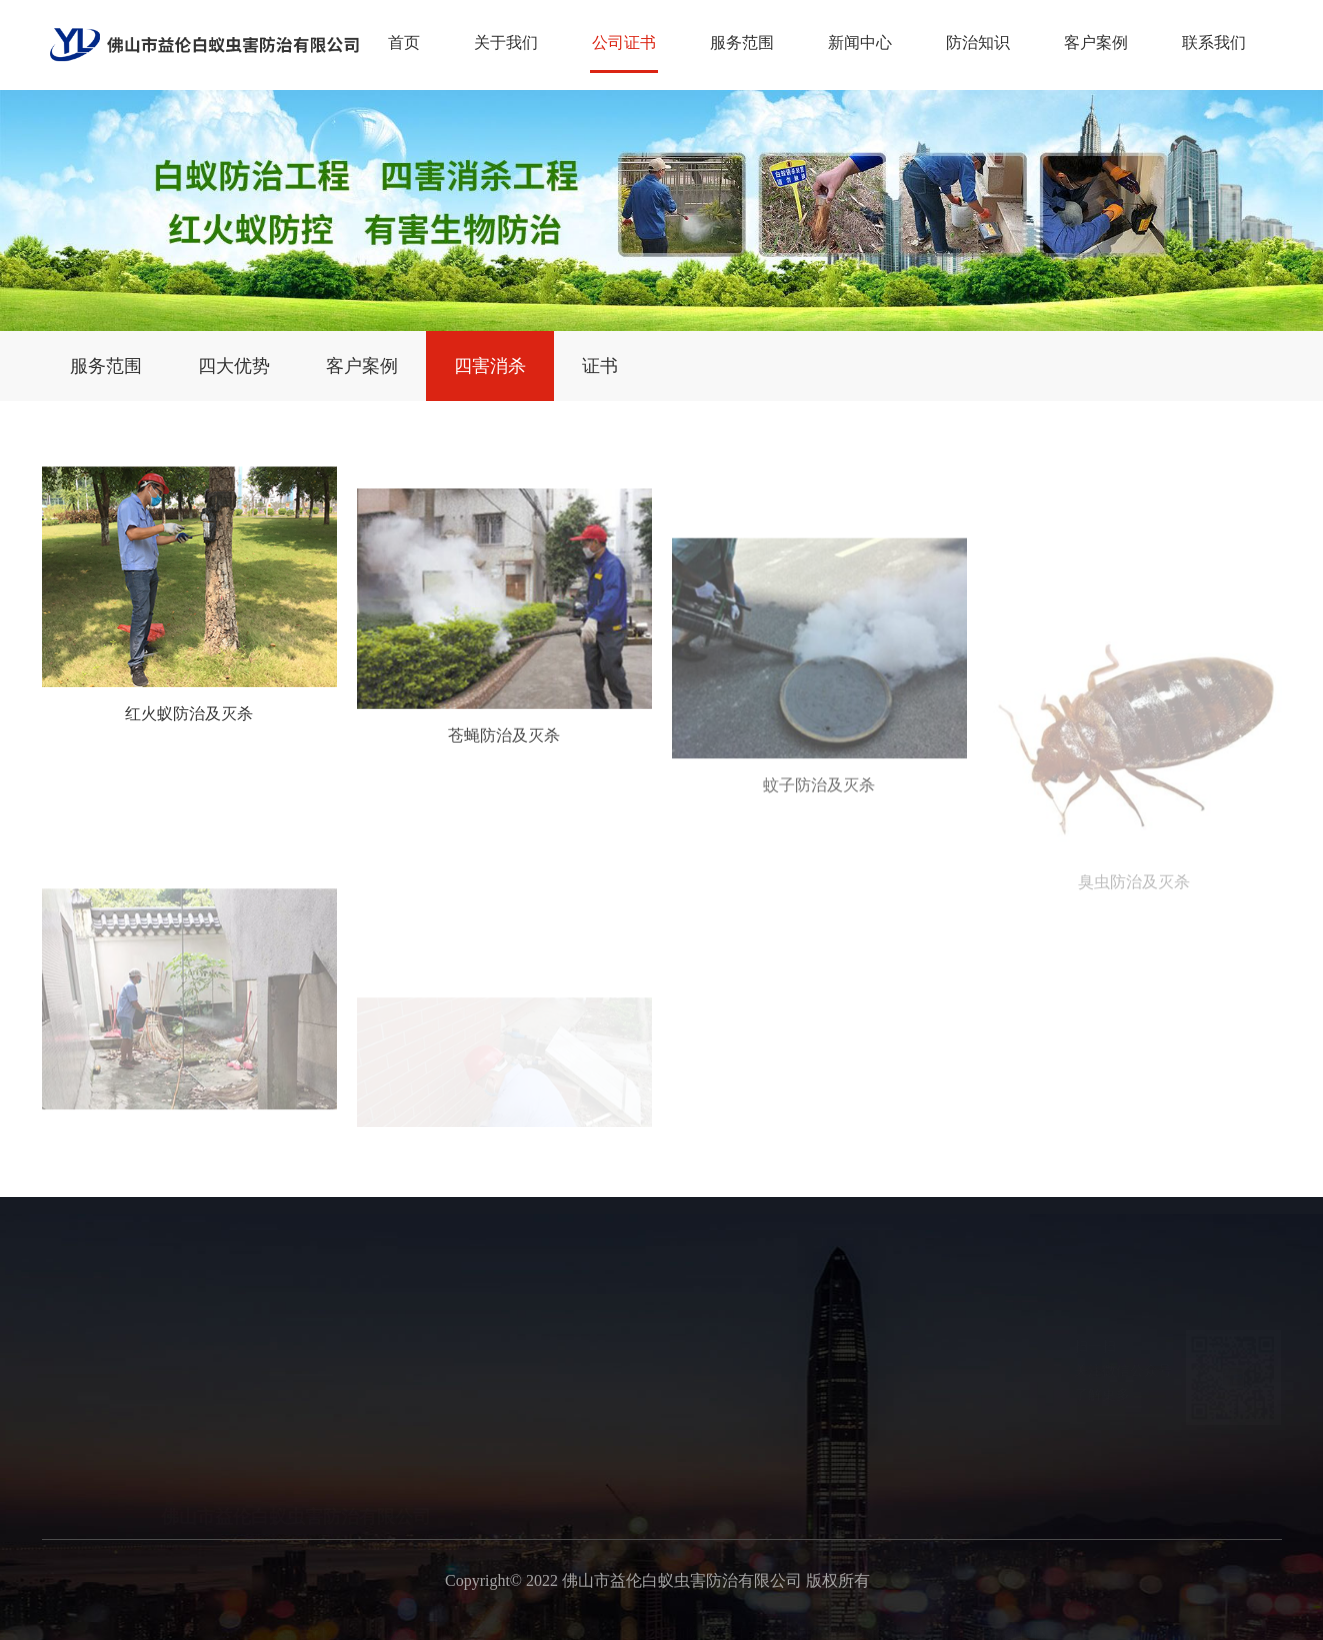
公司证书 (624, 42)
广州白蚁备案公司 (562, 1620)
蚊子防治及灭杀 (819, 892)
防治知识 (978, 42)
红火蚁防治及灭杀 (189, 738)
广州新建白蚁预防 (422, 1620)
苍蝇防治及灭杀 (504, 791)
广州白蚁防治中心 (982, 1620)
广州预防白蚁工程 (702, 1620)
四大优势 (234, 366)
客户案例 (1096, 42)
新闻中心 (860, 42)
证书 (600, 366)
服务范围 (742, 42)
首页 (404, 42)
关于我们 (506, 42)
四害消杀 (490, 366)
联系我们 (1214, 42)
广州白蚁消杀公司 (842, 1620)
